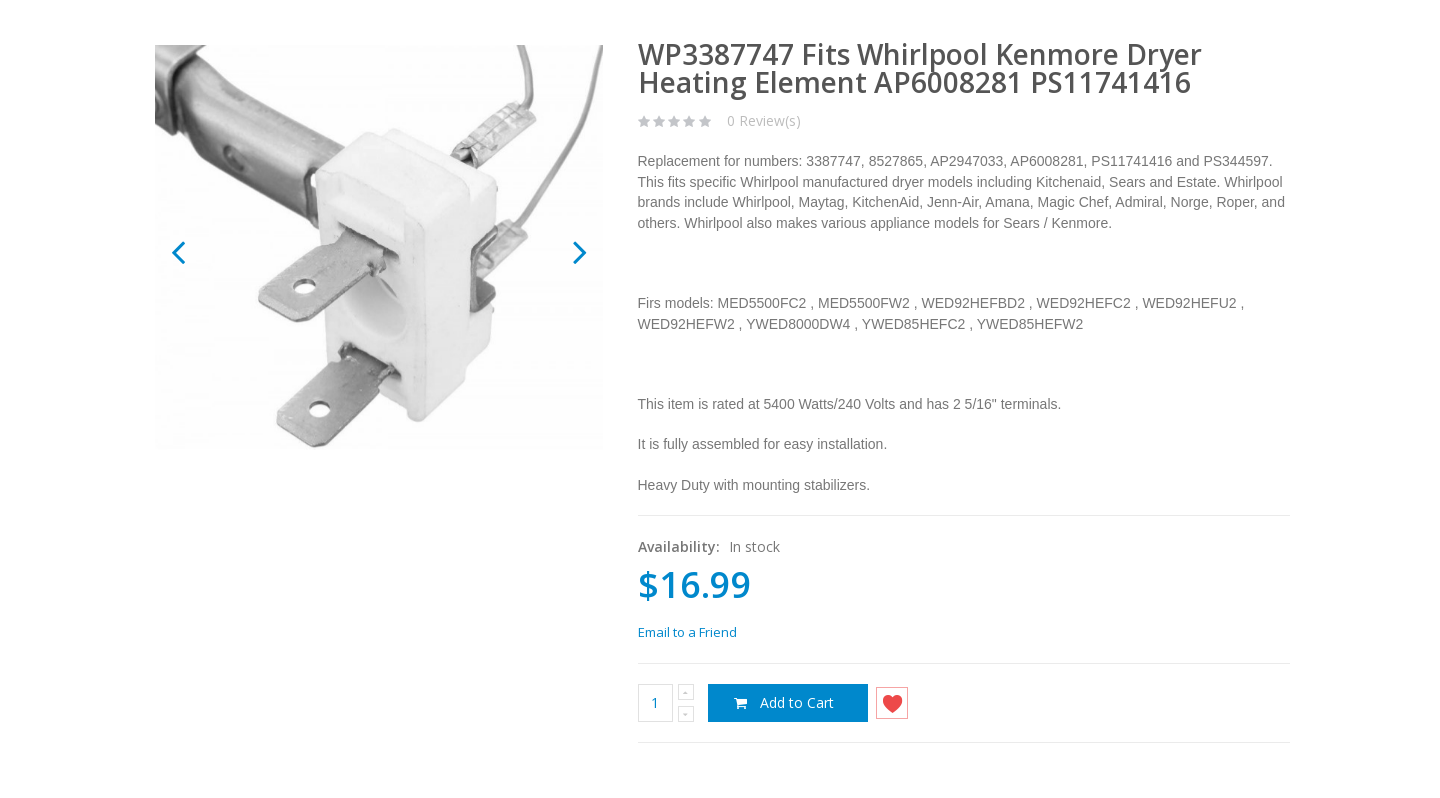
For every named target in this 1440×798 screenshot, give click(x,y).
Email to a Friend (687, 632)
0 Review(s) (764, 120)
